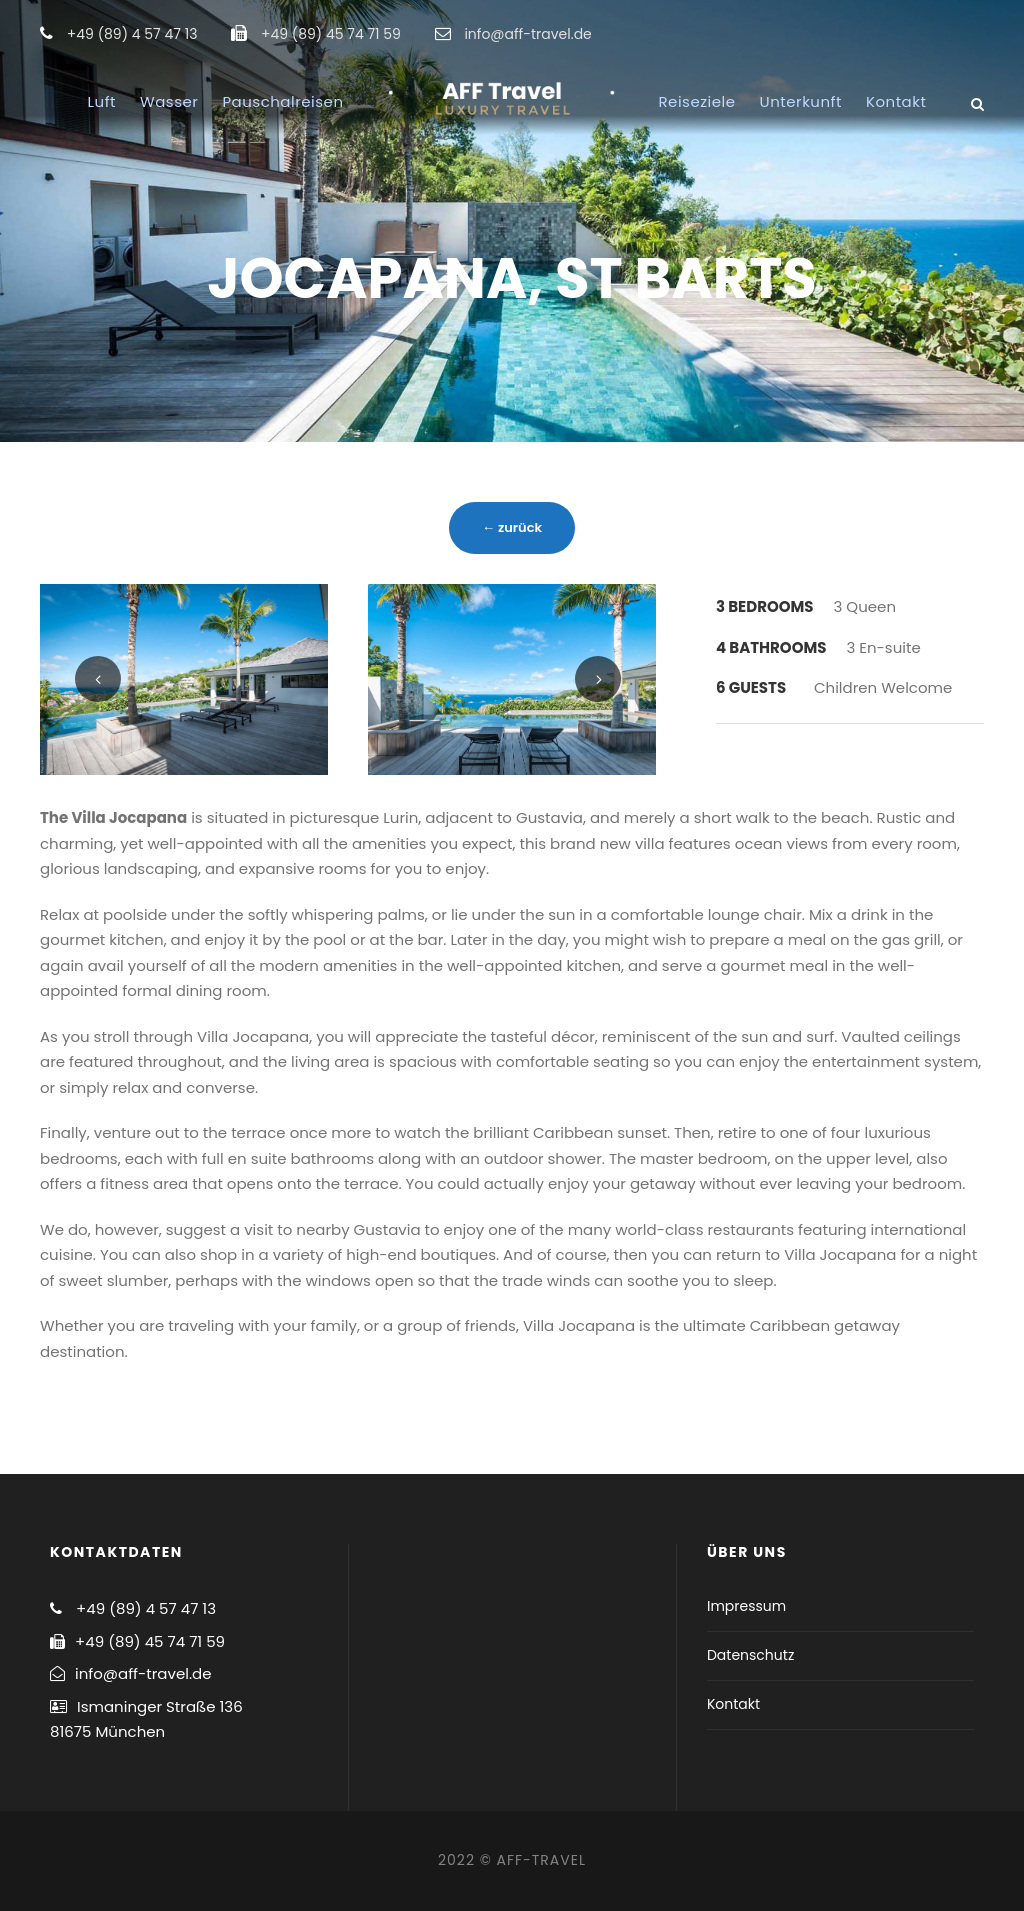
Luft (102, 101)
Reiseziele (697, 101)
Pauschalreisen (282, 101)
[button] (981, 28)
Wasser (169, 101)
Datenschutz (750, 1655)
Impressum (746, 1606)
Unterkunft (801, 101)
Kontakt (896, 101)
